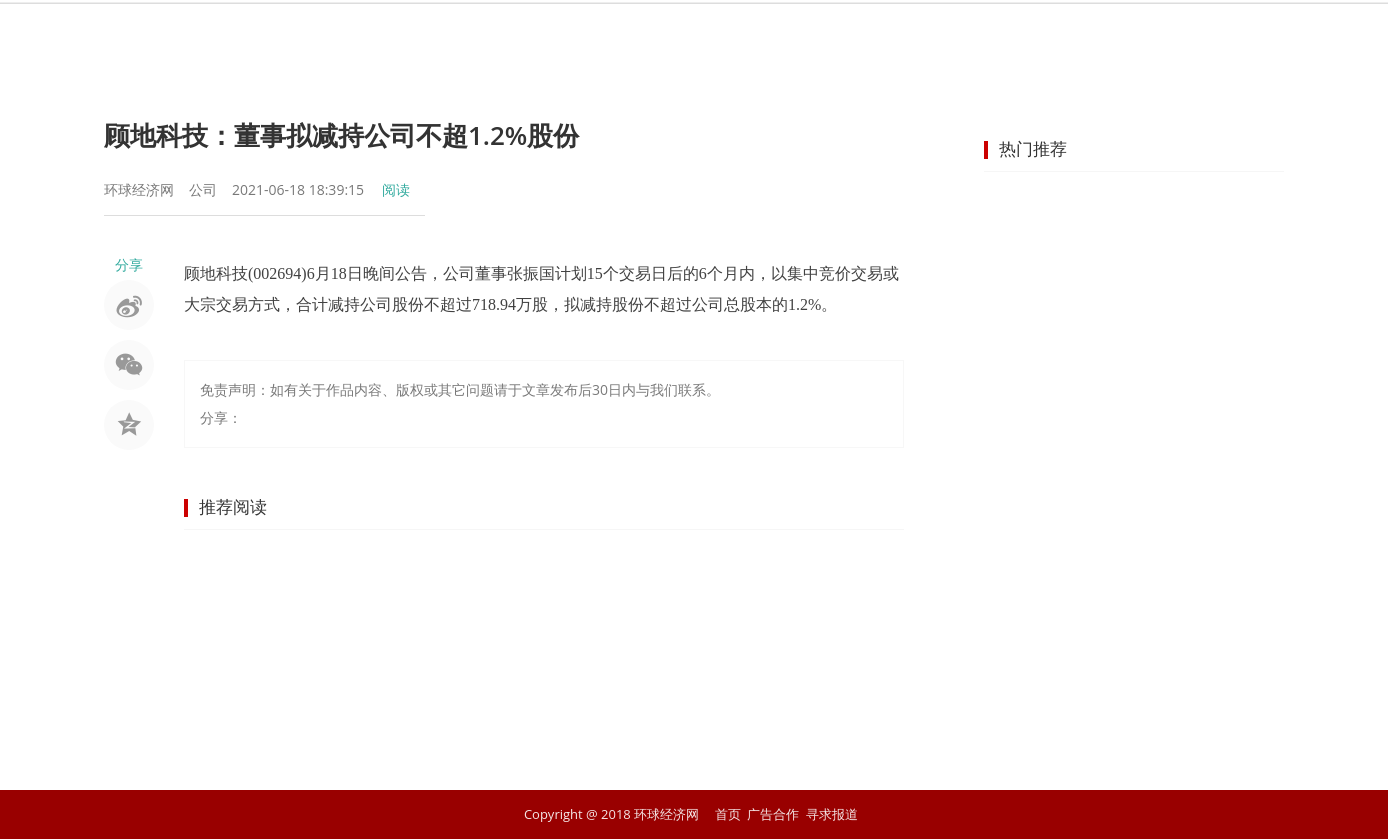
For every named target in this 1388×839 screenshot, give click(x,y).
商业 (678, 35)
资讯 (462, 35)
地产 (822, 35)
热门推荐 (1033, 148)
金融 (606, 35)
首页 (390, 35)
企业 (750, 35)
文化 (1038, 35)
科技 (966, 35)
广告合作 (773, 814)
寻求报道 (832, 814)
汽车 (894, 35)
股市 (534, 35)
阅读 (396, 189)
